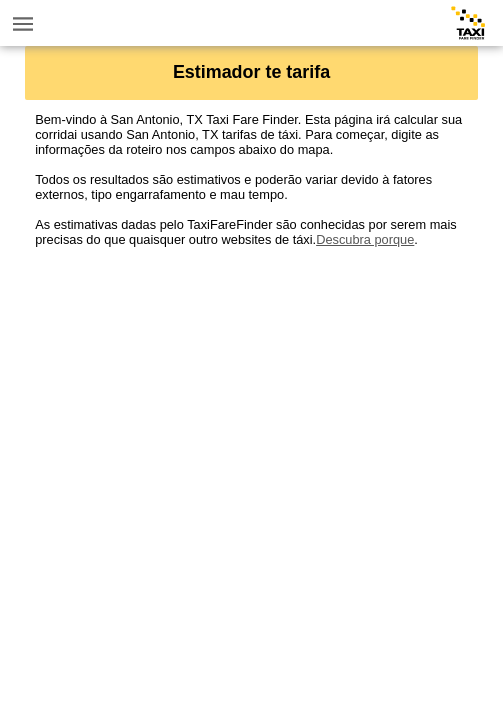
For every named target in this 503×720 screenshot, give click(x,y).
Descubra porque (365, 239)
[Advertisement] (251, 387)
